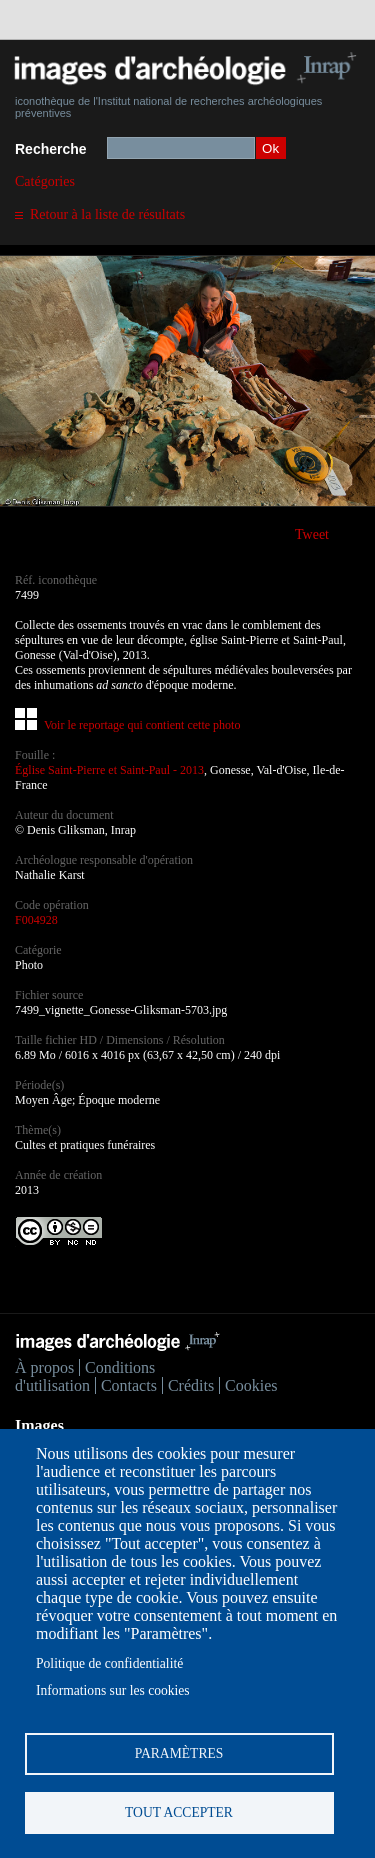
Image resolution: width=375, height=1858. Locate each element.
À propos (44, 1367)
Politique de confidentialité (109, 1663)
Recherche (51, 149)
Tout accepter (179, 1812)
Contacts (129, 1385)
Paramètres (179, 1753)
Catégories (45, 181)
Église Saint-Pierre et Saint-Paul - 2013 (109, 770)
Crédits (191, 1385)
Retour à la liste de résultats (107, 214)
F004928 (36, 920)
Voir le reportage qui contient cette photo (142, 725)
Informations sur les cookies (113, 1690)
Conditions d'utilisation (85, 1376)
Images (39, 1425)
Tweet (312, 534)
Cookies (251, 1385)
